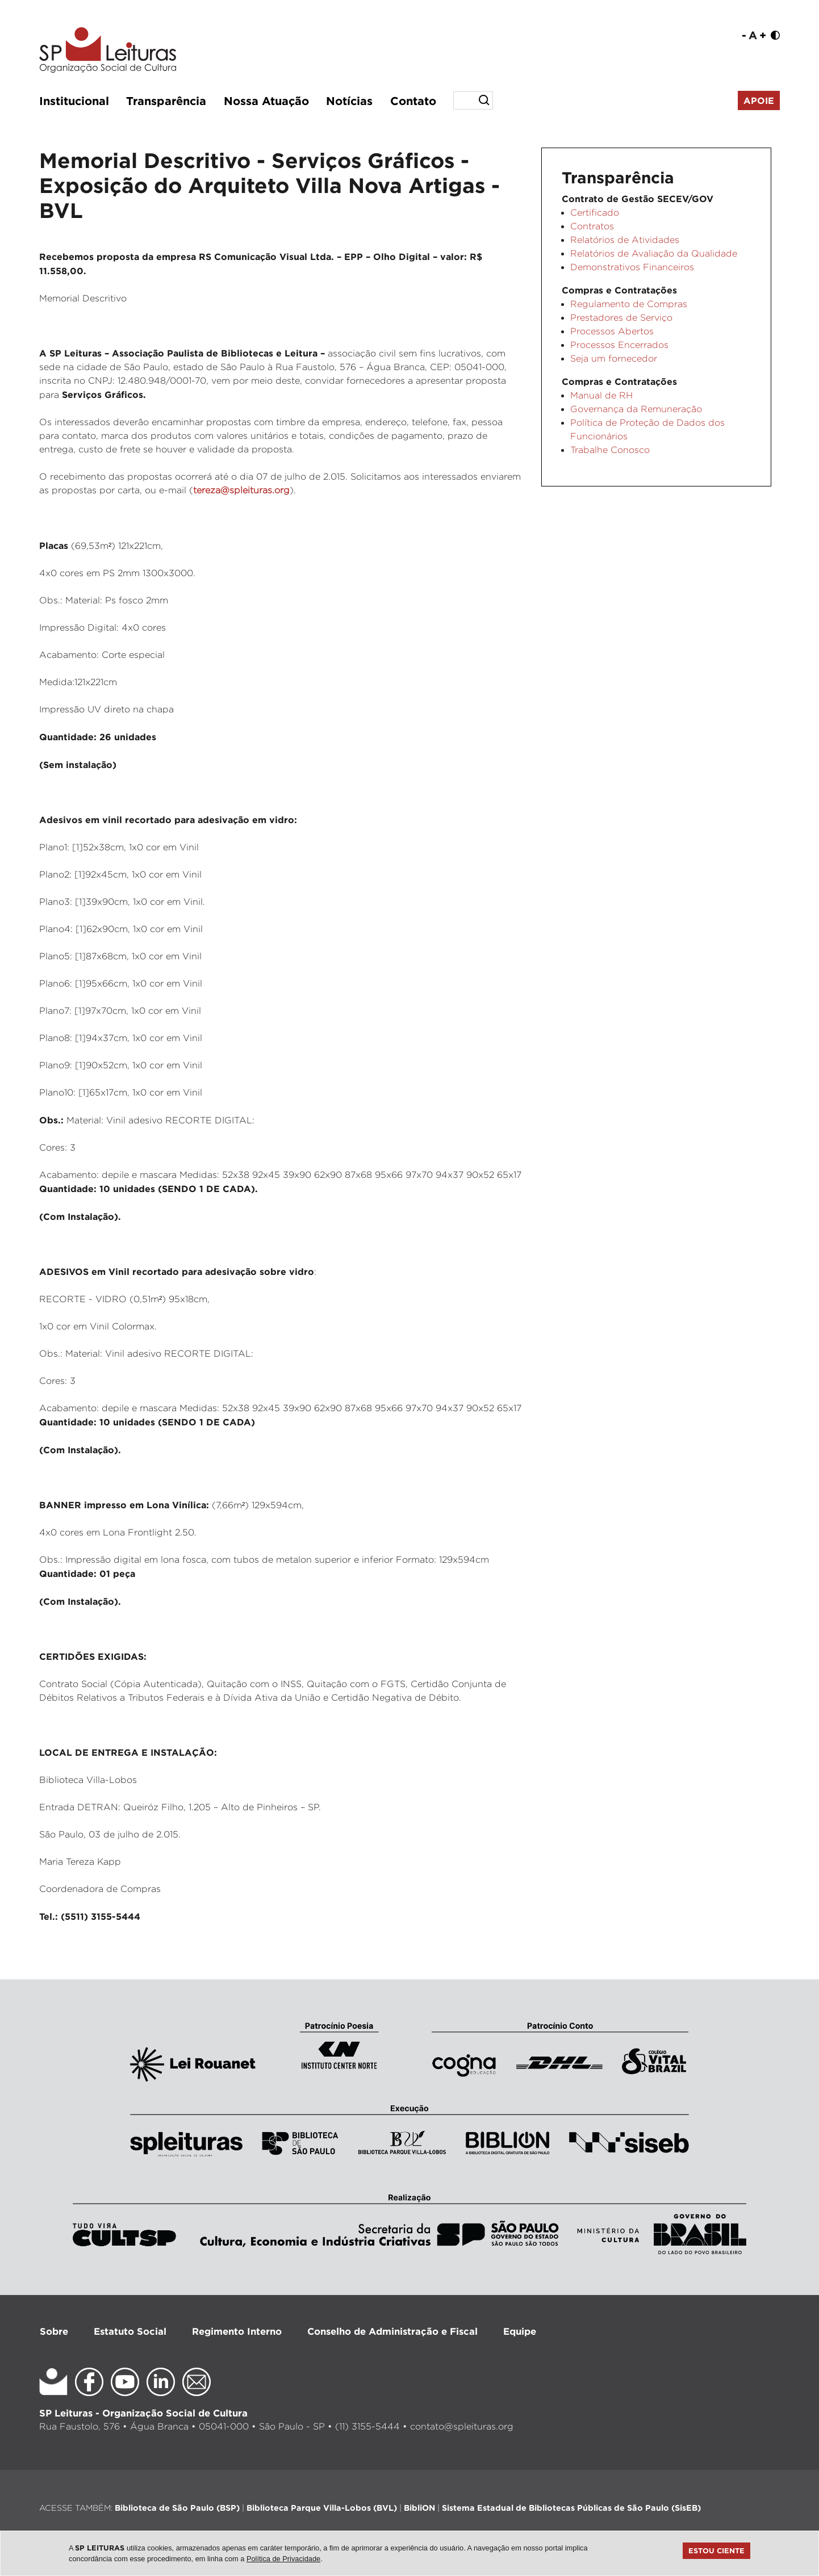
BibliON (419, 2507)
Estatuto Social (130, 2331)
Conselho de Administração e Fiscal (392, 2331)
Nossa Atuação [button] (266, 100)
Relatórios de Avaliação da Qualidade (653, 253)
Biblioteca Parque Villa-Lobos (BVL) (321, 2507)
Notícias (349, 100)
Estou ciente (716, 2550)
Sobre (54, 2331)
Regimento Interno (237, 2331)
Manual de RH (601, 395)
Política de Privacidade (283, 2558)
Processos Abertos (612, 331)
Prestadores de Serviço (621, 317)
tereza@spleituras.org (241, 490)
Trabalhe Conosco (610, 450)
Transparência (166, 100)
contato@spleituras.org (461, 2426)
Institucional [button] (74, 100)
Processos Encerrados (619, 345)
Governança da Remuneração (636, 409)
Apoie (758, 100)
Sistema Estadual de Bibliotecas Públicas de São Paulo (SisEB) (571, 2507)
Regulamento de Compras (628, 304)
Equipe (519, 2331)
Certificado (594, 212)
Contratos (592, 226)
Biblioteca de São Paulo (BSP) (177, 2507)
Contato (413, 100)
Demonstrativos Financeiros (632, 267)
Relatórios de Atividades (624, 240)
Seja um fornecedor (613, 358)
